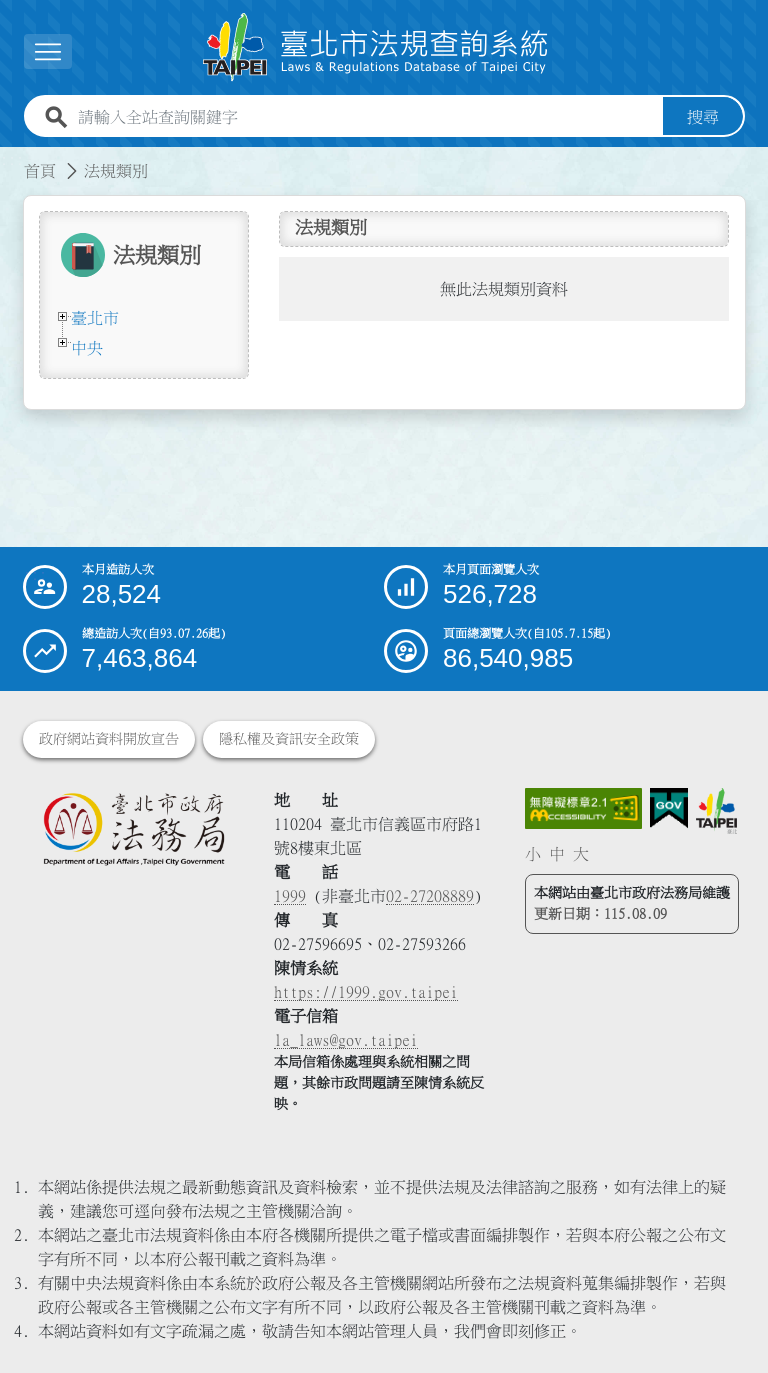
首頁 (40, 171)
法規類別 (116, 171)
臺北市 (95, 318)
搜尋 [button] (703, 117)
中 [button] (557, 854)
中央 (87, 348)
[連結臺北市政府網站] (716, 811)
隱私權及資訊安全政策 (289, 739)
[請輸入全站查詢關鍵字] (366, 117)
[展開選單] (48, 51)
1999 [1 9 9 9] (290, 896)
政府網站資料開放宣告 (109, 739)
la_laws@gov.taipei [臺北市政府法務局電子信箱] (346, 1040)
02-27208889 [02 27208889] (430, 896)
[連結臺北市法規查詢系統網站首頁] (376, 47)
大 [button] (581, 854)
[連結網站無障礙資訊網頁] (584, 809)
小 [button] (533, 854)
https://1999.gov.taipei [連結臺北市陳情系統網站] (366, 992)
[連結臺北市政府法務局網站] (133, 829)
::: (12, 159)
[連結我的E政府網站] (669, 808)
